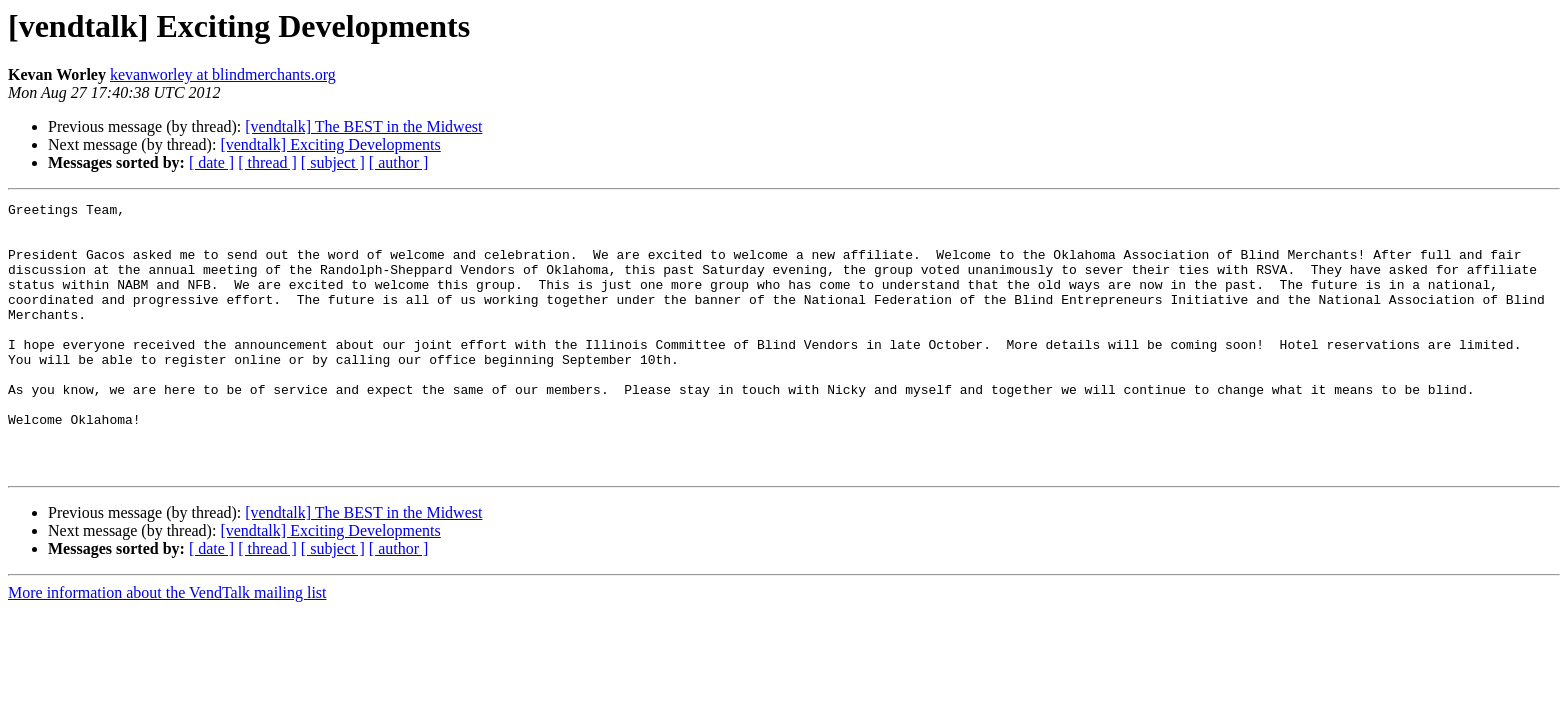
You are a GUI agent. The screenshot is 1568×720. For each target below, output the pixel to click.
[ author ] (399, 162)
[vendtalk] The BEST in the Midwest (363, 126)
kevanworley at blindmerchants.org (223, 74)
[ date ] (211, 162)
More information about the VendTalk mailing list (167, 646)
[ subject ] (333, 162)
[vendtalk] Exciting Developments (330, 144)
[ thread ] (267, 162)
